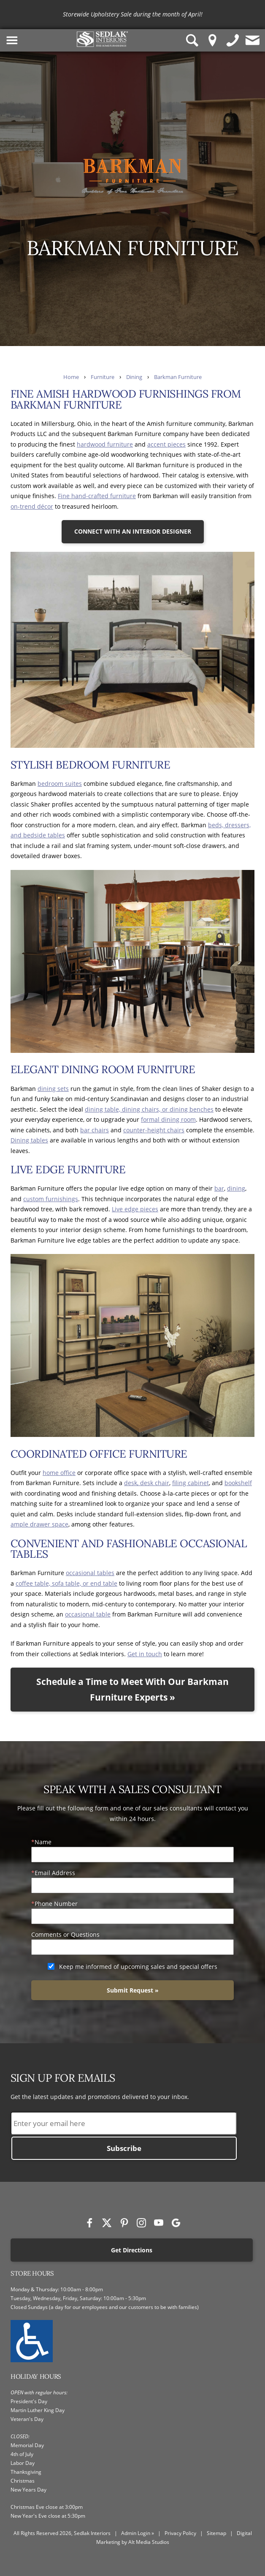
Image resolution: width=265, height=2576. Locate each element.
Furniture (102, 377)
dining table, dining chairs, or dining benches (149, 1109)
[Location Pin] (213, 40)
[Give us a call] (233, 40)
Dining (134, 377)
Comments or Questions (65, 1934)
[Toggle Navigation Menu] (12, 40)
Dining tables (29, 1140)
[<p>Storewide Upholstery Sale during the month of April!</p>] (133, 14)
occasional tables (90, 1573)
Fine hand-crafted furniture (97, 496)
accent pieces (166, 444)
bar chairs (94, 1130)
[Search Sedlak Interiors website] (192, 40)
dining (236, 1188)
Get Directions (131, 2250)
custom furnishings (50, 1199)
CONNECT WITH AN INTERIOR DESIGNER (132, 531)
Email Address (55, 1873)
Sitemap (216, 2533)
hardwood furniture (105, 444)
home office (59, 1473)
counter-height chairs (153, 1130)
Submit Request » (133, 1990)
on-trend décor (32, 506)
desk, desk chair (146, 1483)
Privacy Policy (180, 2533)
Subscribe (124, 2148)
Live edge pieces (135, 1209)
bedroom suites (60, 784)
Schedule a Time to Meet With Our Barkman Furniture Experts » (132, 1689)
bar (219, 1188)
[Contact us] (253, 40)
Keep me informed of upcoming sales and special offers (138, 1967)
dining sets (53, 1089)
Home (71, 377)
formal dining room (168, 1119)
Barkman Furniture (178, 377)
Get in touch (144, 1654)
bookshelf (238, 1483)
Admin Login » (137, 2533)
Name (43, 1842)
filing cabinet (190, 1483)
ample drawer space (39, 1524)
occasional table (88, 1614)
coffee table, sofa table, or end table (66, 1583)
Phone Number (56, 1904)
